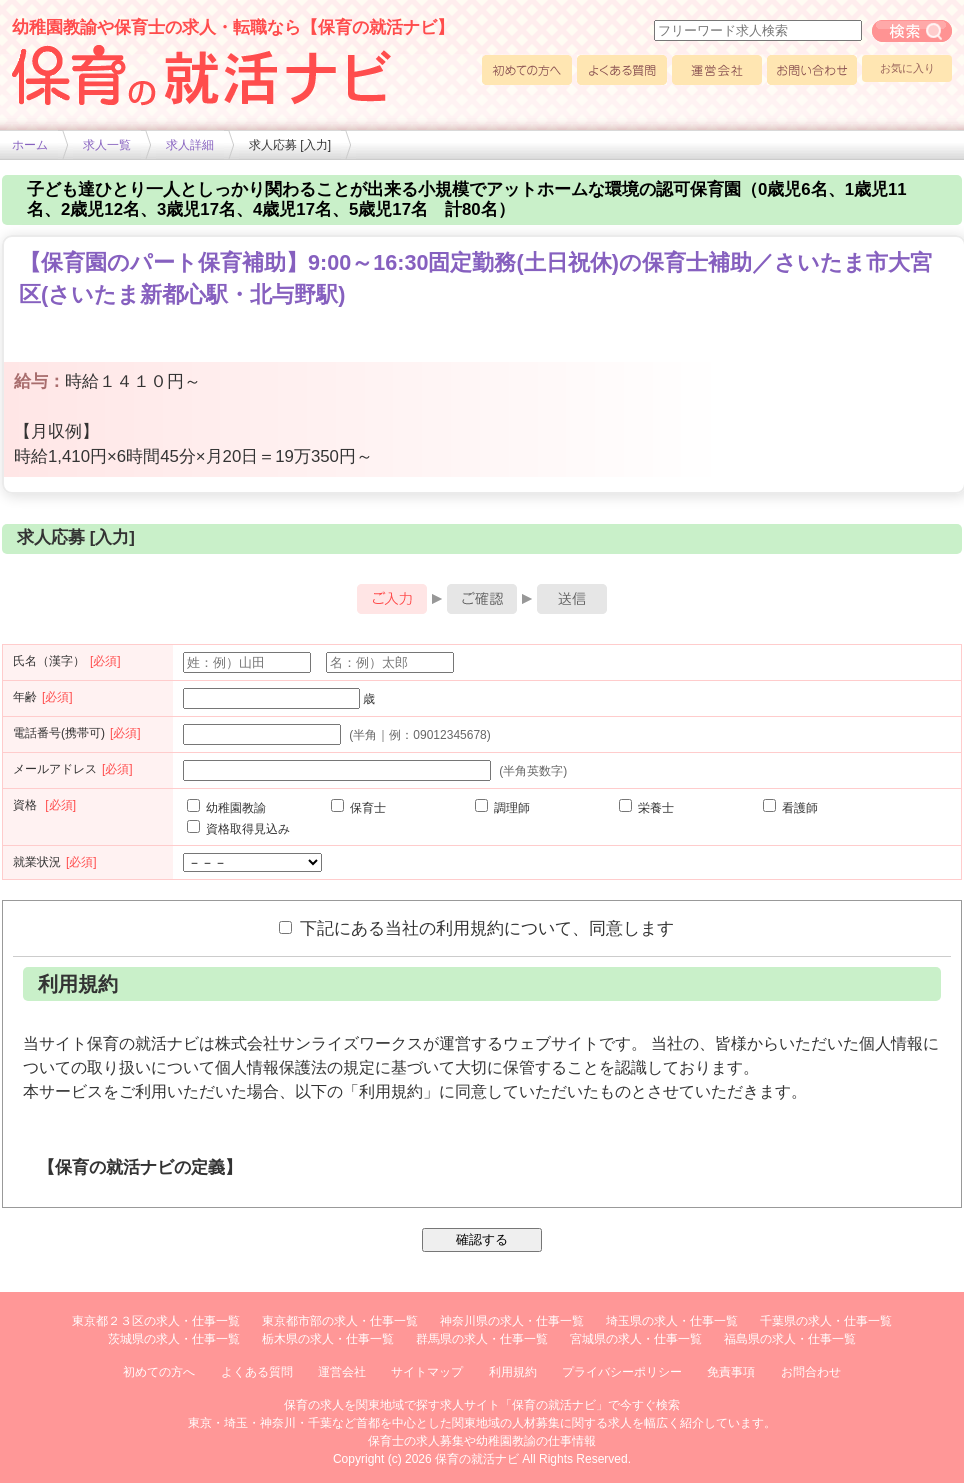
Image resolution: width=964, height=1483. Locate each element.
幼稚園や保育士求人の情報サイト (202, 75)
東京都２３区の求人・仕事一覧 (156, 1321)
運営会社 (717, 70)
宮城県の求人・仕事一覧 (636, 1339)
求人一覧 (107, 145)
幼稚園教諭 (226, 808)
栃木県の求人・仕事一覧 (328, 1339)
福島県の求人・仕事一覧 (790, 1339)
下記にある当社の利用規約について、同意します (476, 928)
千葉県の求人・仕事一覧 (826, 1321)
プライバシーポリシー (622, 1372)
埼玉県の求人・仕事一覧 (672, 1321)
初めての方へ (527, 70)
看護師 (790, 808)
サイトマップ (427, 1372)
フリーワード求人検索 (912, 31)
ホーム (30, 145)
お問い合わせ (812, 70)
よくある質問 (622, 70)
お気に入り (907, 68)
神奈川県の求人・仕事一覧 (512, 1321)
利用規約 (513, 1372)
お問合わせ (811, 1372)
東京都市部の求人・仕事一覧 (340, 1321)
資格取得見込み (238, 829)
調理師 (502, 808)
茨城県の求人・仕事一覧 (174, 1339)
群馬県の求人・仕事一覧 (482, 1339)
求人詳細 (190, 145)
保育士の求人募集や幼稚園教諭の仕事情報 (482, 1441)
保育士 (358, 808)
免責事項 (731, 1372)
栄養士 (646, 808)
